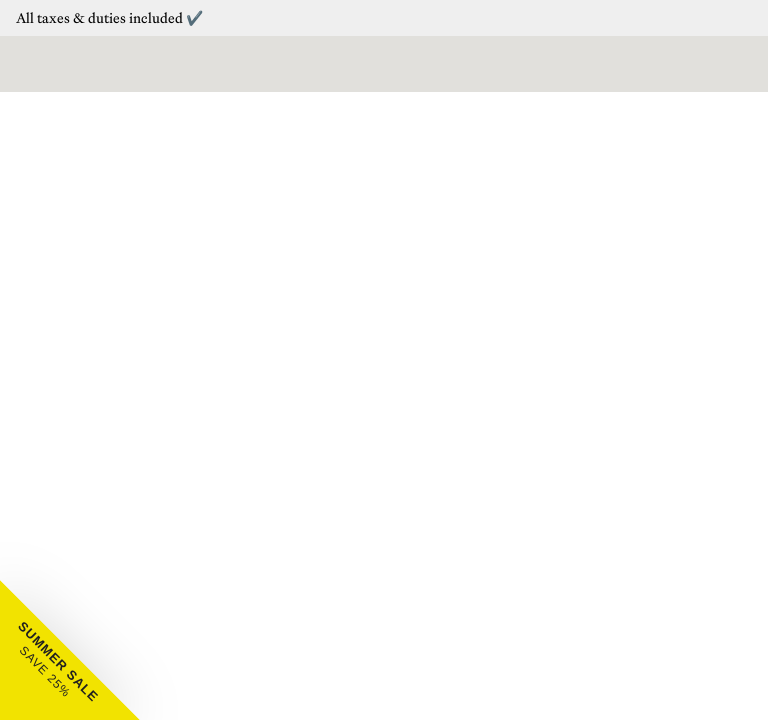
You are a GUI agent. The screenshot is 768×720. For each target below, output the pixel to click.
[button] (70, 650)
